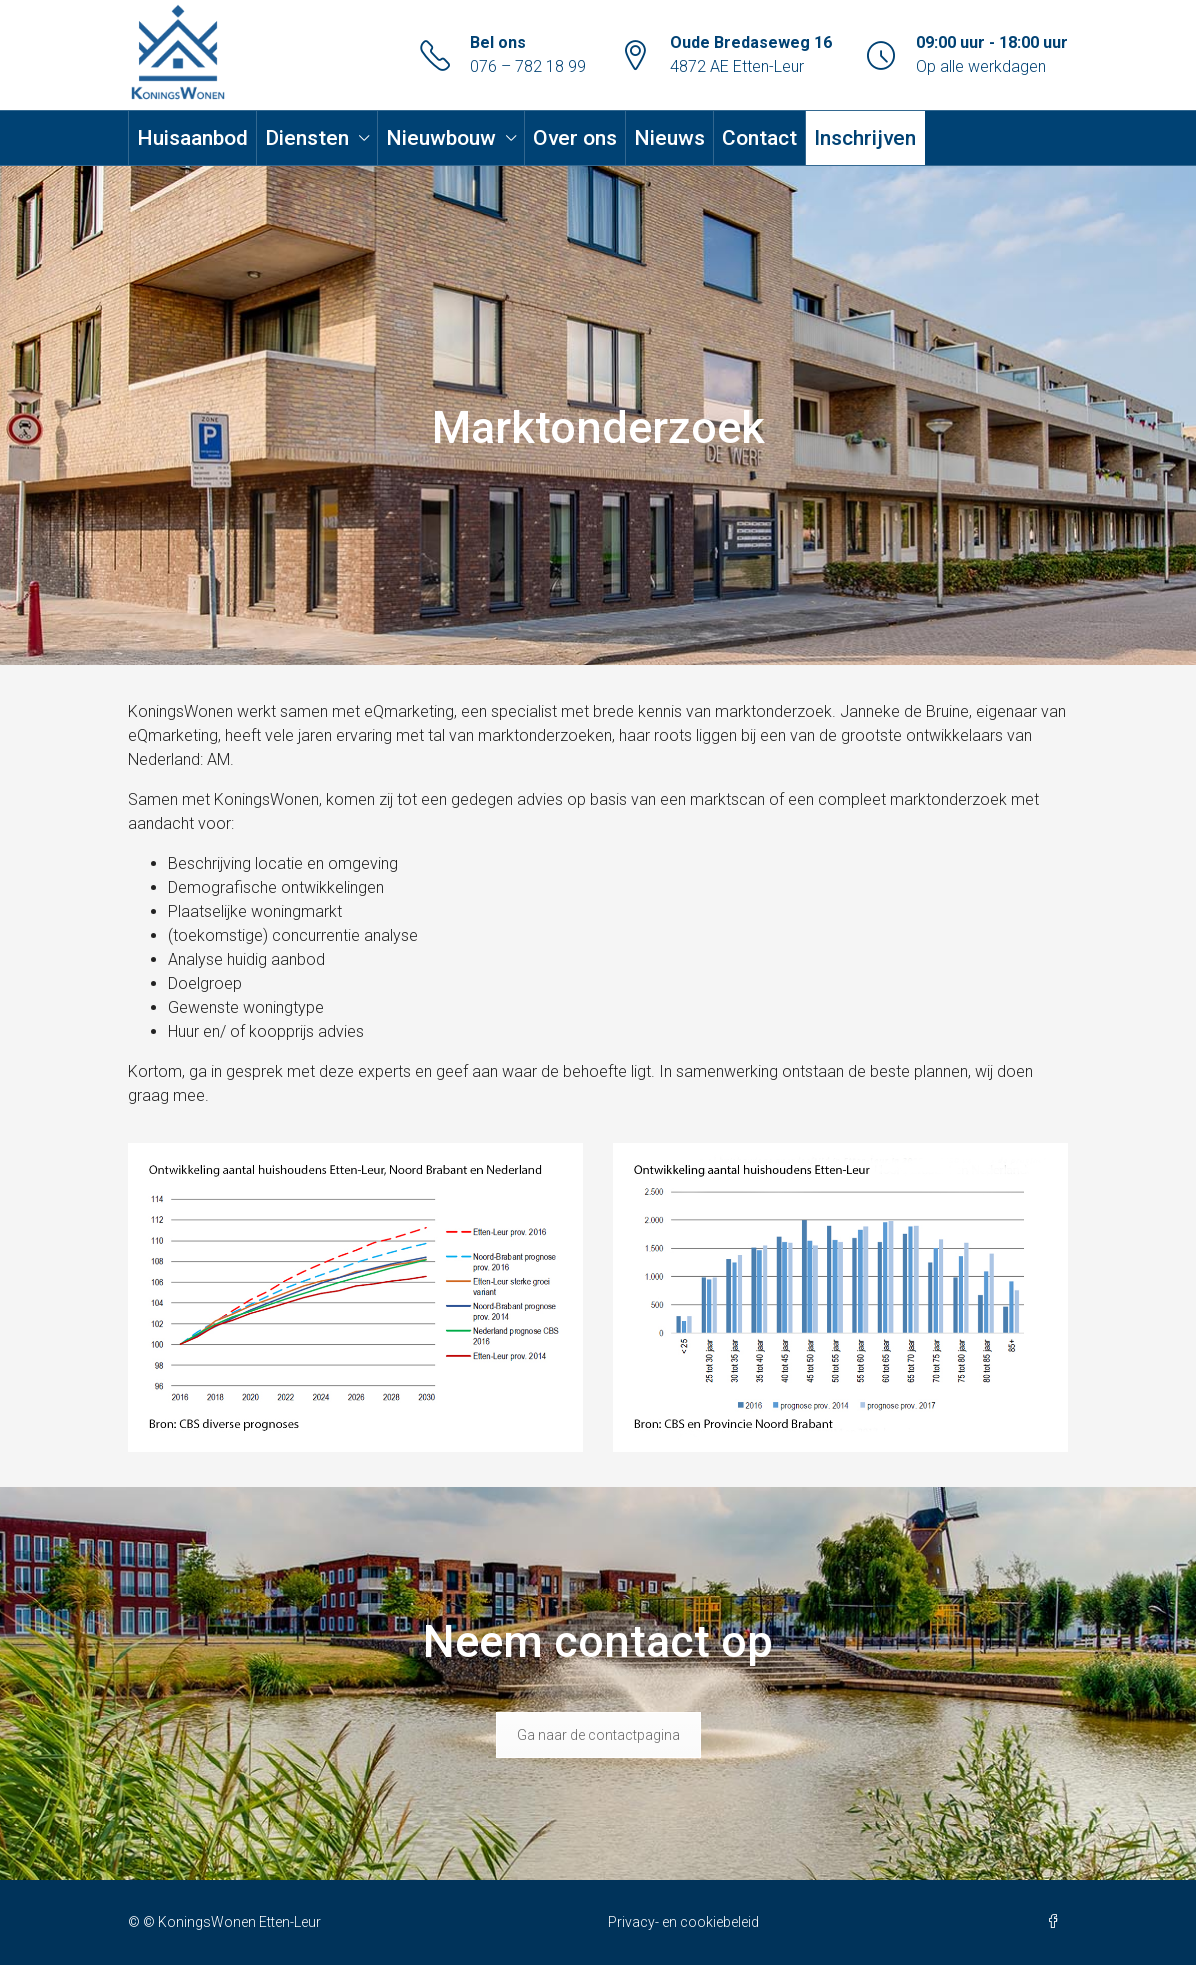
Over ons (575, 138)
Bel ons (498, 42)
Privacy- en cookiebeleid (683, 1922)
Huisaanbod (192, 138)
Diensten (307, 138)
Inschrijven (865, 138)
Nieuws (669, 138)
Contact (759, 138)
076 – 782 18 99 (528, 66)
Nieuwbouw (441, 138)
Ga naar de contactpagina (598, 1735)
